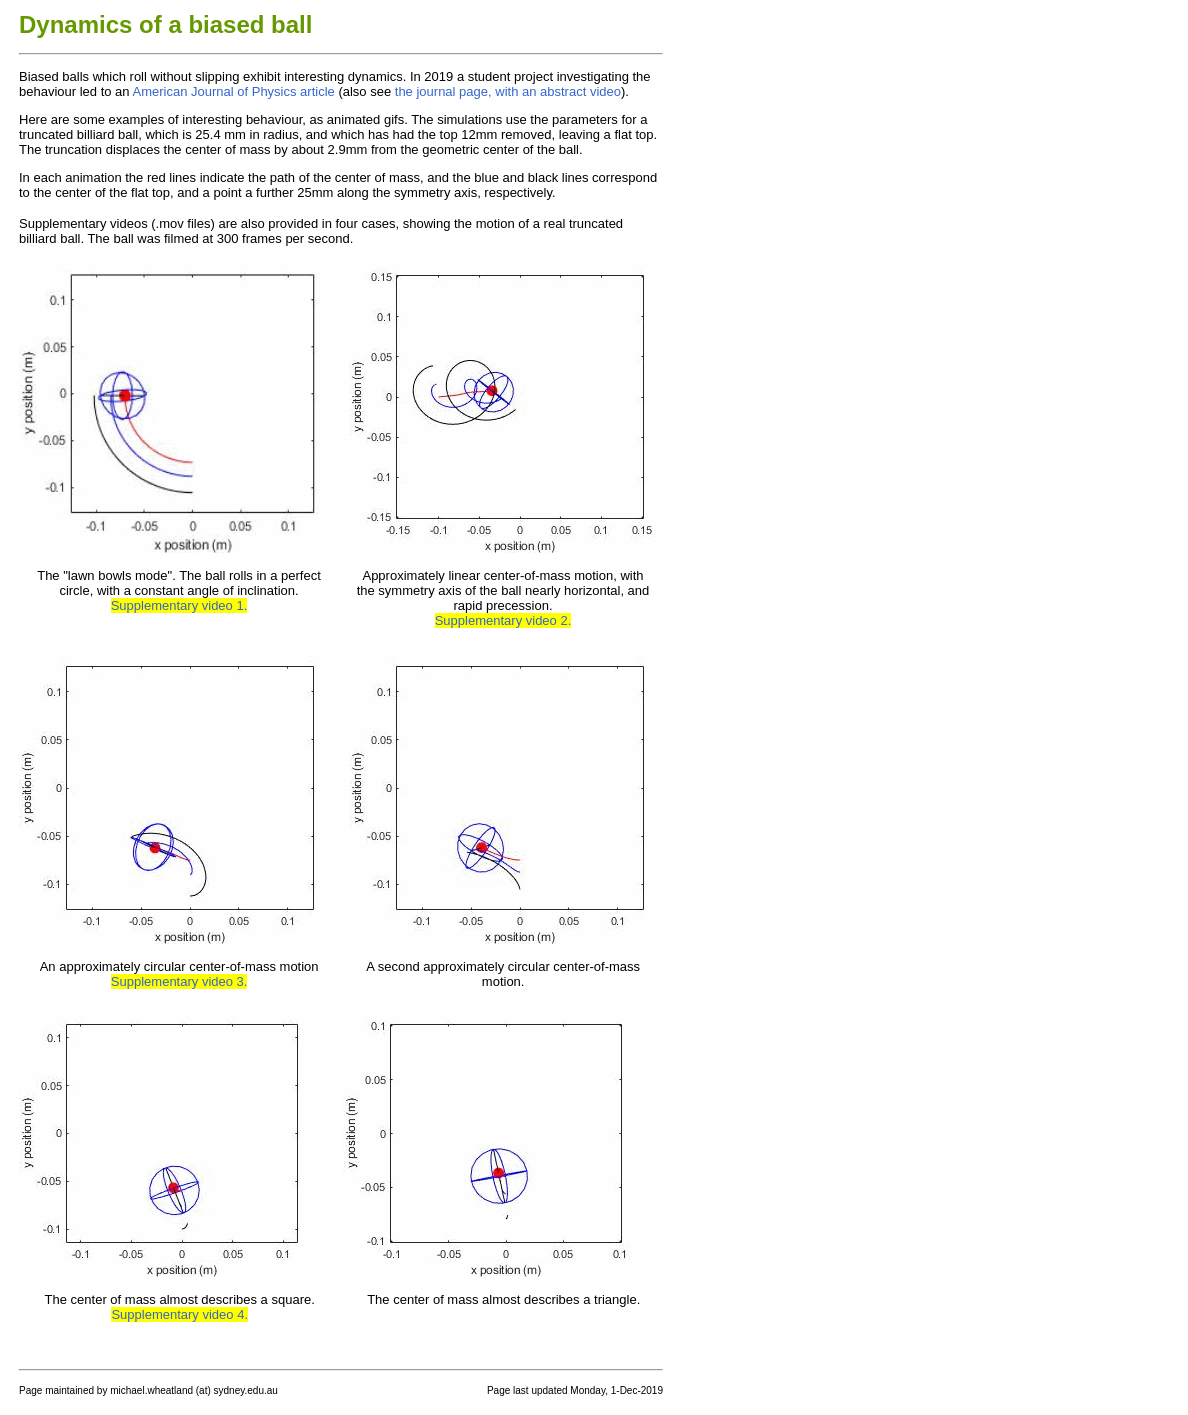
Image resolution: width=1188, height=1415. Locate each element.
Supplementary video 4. (179, 1314)
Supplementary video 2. (503, 620)
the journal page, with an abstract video (508, 91)
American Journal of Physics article (233, 91)
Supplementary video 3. (179, 981)
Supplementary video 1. (179, 605)
